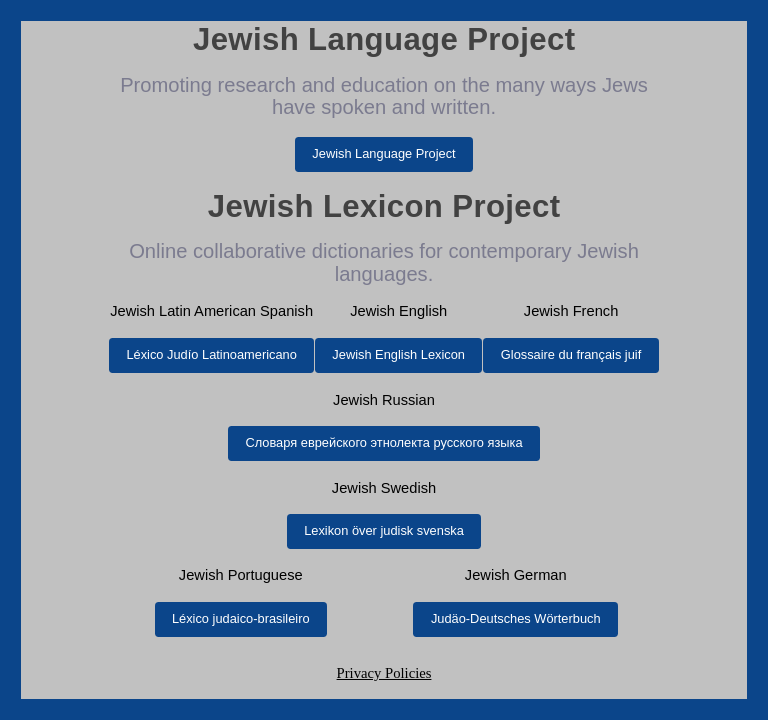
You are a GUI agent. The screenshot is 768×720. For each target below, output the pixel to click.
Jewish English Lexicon (398, 354)
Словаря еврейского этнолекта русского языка (383, 442)
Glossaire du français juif (571, 354)
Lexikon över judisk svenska (384, 530)
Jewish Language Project (383, 153)
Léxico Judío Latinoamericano (211, 354)
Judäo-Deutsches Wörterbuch (516, 618)
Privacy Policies (384, 673)
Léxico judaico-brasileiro (241, 618)
